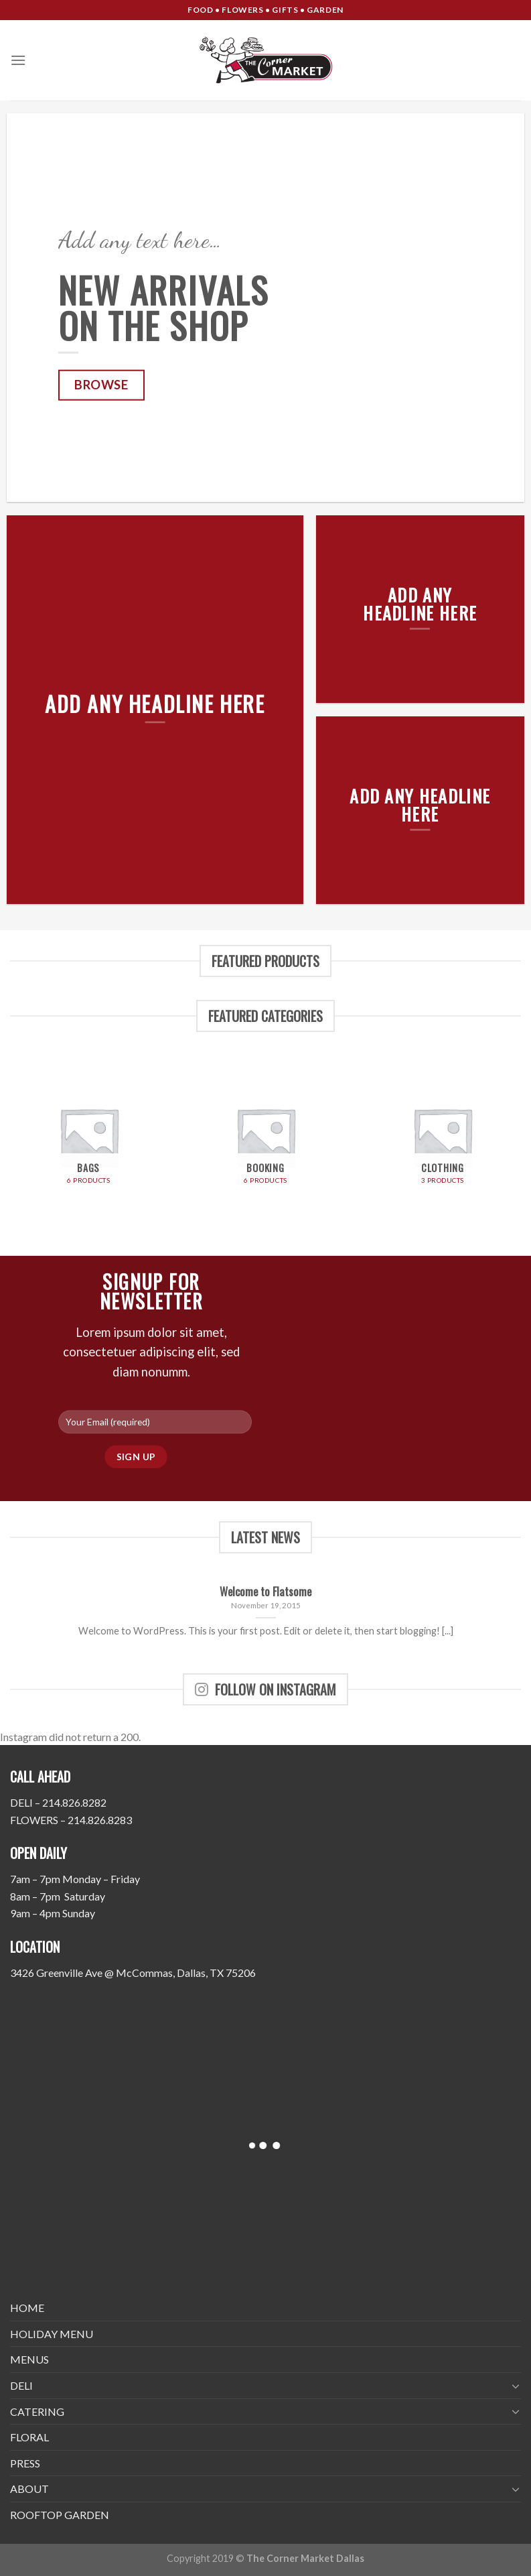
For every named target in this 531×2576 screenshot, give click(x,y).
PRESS (25, 2463)
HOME (27, 2307)
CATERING (37, 2411)
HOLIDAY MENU (51, 2333)
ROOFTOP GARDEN (59, 2514)
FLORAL (29, 2437)
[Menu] (18, 60)
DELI (21, 2385)
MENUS (29, 2359)
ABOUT (29, 2488)
